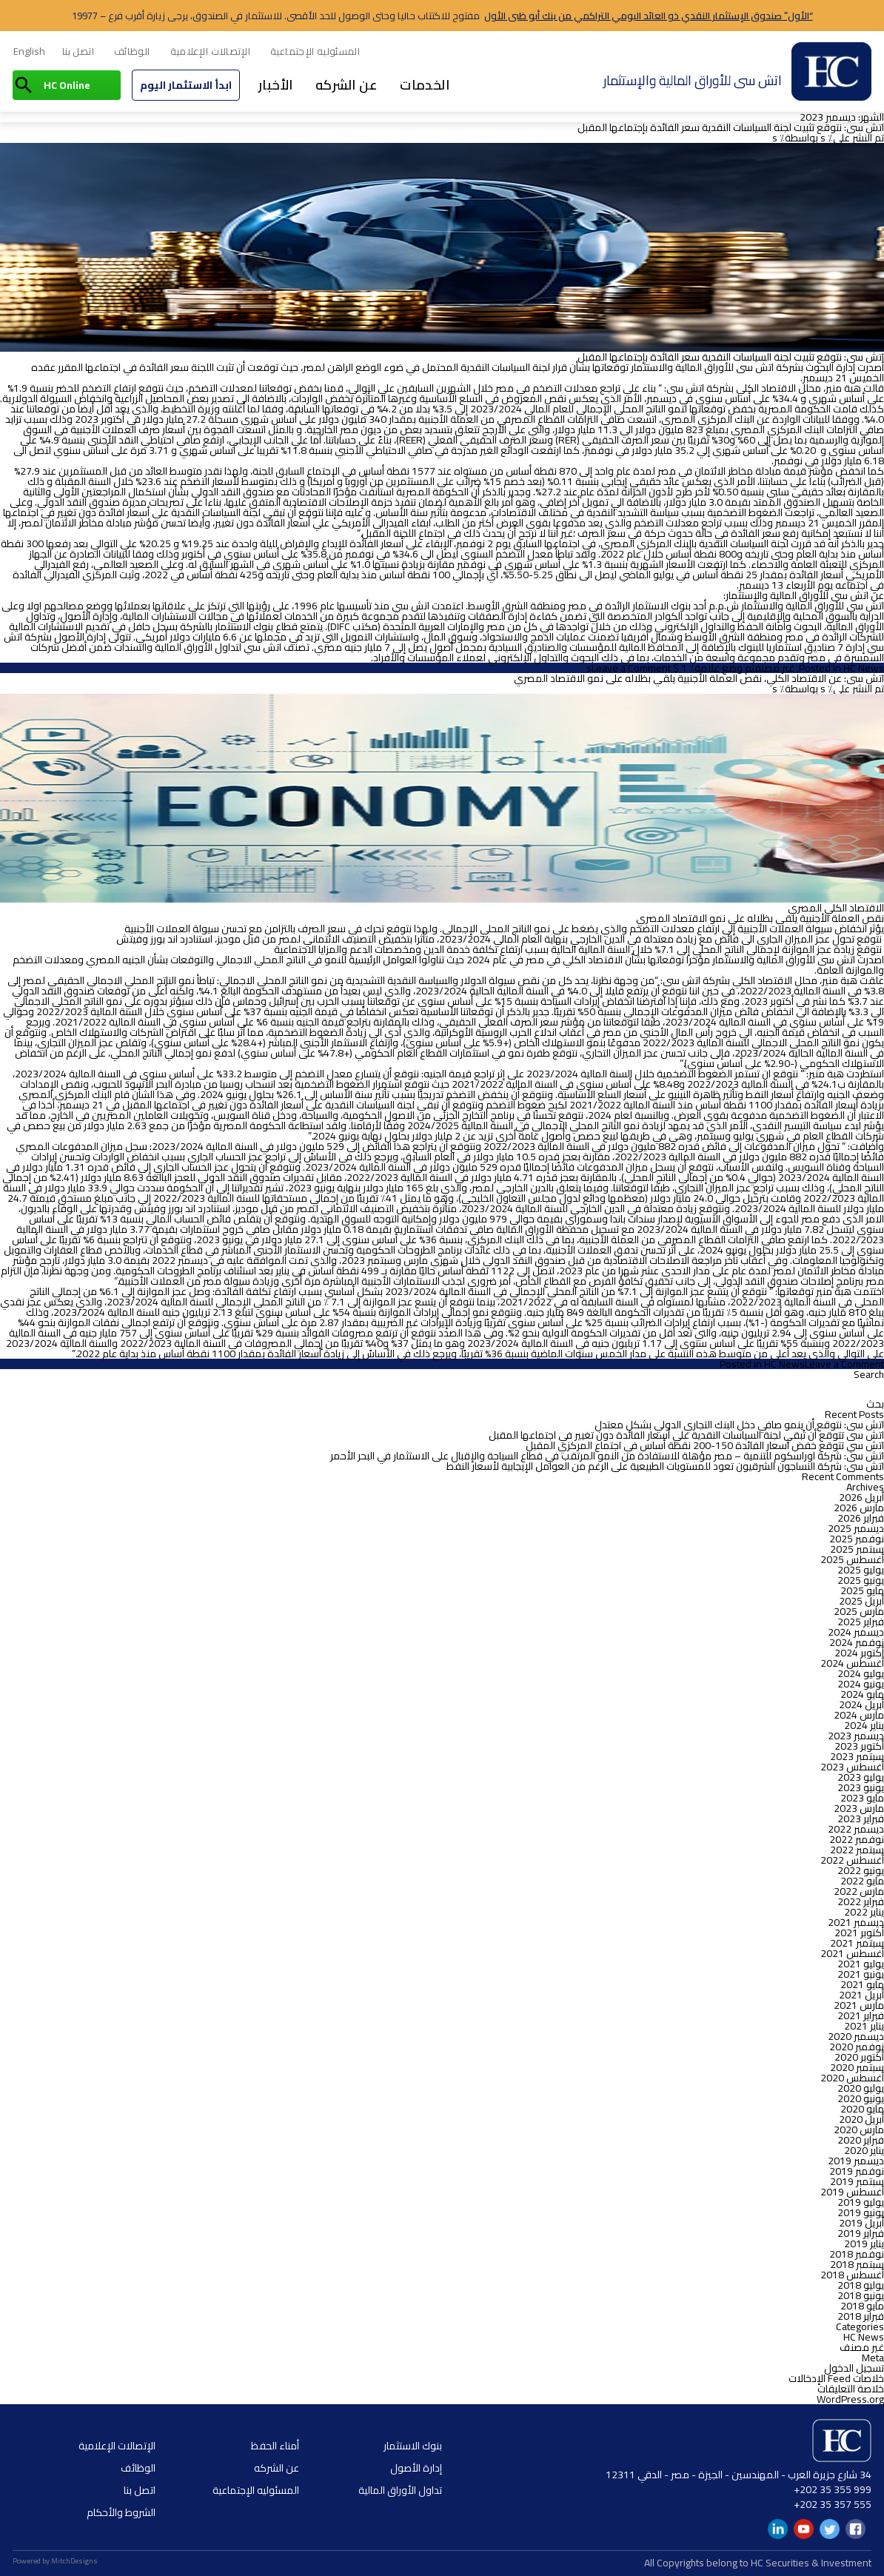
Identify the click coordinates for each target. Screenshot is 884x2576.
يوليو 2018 (860, 2285)
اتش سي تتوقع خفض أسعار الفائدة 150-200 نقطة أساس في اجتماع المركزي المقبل (705, 1445)
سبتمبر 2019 (857, 2181)
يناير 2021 (864, 2025)
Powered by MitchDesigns (55, 2561)
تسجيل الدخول (854, 2368)
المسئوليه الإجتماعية (315, 51)
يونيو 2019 (860, 2212)
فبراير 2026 (860, 1518)
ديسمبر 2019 (856, 2160)
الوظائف (132, 51)
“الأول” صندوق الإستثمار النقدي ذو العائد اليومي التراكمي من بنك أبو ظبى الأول (648, 15)
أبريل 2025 (861, 1600)
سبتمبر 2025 (857, 1549)
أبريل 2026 (861, 1497)
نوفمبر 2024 (856, 1642)
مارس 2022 (859, 1891)
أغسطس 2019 (852, 2191)
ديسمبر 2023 (856, 1735)
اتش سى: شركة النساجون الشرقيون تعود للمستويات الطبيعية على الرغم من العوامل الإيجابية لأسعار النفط (665, 1466)
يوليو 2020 (860, 2088)
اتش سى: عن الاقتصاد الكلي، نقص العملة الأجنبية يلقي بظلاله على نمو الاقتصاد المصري (699, 678)
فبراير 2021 (860, 2015)
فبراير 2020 (860, 2140)
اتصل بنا (78, 51)
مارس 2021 (859, 2005)
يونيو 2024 (860, 1683)
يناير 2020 (864, 2150)
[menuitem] (29, 52)
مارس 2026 (859, 1507)
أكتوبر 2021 (859, 1932)
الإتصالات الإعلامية (210, 51)
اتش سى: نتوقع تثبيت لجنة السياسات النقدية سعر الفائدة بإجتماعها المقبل (730, 127)
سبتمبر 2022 (857, 1849)
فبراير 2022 (860, 1901)
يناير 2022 (864, 1911)
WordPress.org (850, 2399)
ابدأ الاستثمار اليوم (186, 85)
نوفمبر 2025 (856, 1538)
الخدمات (424, 85)
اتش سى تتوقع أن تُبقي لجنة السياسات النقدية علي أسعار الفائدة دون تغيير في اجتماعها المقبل (686, 1435)
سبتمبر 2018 (857, 2264)
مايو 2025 (862, 1590)
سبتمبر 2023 (857, 1756)
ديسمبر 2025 (856, 1528)
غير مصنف (774, 668)
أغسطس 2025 (852, 1559)
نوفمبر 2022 (856, 1839)
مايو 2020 (862, 2108)
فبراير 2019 (860, 2233)
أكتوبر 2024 (859, 1652)
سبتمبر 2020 (857, 2067)
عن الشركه (346, 85)
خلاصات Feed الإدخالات (836, 2378)
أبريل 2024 (861, 1704)
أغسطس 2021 (852, 1953)
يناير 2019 (864, 2243)
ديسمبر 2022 (856, 1829)
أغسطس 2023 (852, 1766)
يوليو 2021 (860, 1963)
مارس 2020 (859, 2129)
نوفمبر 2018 (856, 2254)
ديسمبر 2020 (856, 2036)
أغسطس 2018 (852, 2274)
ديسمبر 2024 (856, 1632)
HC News (863, 668)
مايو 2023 (862, 1797)
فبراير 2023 (860, 1818)
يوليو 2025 (860, 1569)
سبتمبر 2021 (857, 1943)
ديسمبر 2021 (856, 1922)
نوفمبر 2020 (856, 2046)
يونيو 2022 (860, 1870)
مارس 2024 (859, 1714)
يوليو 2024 (860, 1673)
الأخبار (275, 85)
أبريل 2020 (861, 2119)
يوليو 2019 (860, 2202)
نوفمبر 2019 (856, 2171)
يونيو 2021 (860, 1974)
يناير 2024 (864, 1725)
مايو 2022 (862, 1880)
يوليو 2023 (860, 1777)
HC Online (67, 85)
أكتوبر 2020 (859, 2057)
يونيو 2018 (860, 2295)
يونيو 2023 (860, 1787)
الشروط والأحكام (121, 2512)
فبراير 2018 (860, 2316)
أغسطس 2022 (852, 1860)
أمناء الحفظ (275, 2445)
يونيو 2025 (860, 1580)
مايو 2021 (862, 1984)
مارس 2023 (859, 1808)
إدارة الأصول (416, 2468)
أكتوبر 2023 (859, 1746)
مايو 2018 (862, 2305)
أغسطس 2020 (852, 2077)
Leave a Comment (631, 668)
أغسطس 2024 (852, 1663)
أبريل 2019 (861, 2222)
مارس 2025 (859, 1611)
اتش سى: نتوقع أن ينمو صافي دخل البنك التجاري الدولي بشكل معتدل (739, 1424)
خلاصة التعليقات (850, 2388)
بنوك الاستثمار (413, 2445)
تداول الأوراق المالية (400, 2490)
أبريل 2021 (861, 1994)
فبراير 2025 (860, 1621)
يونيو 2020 (860, 2098)
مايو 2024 (862, 1694)
